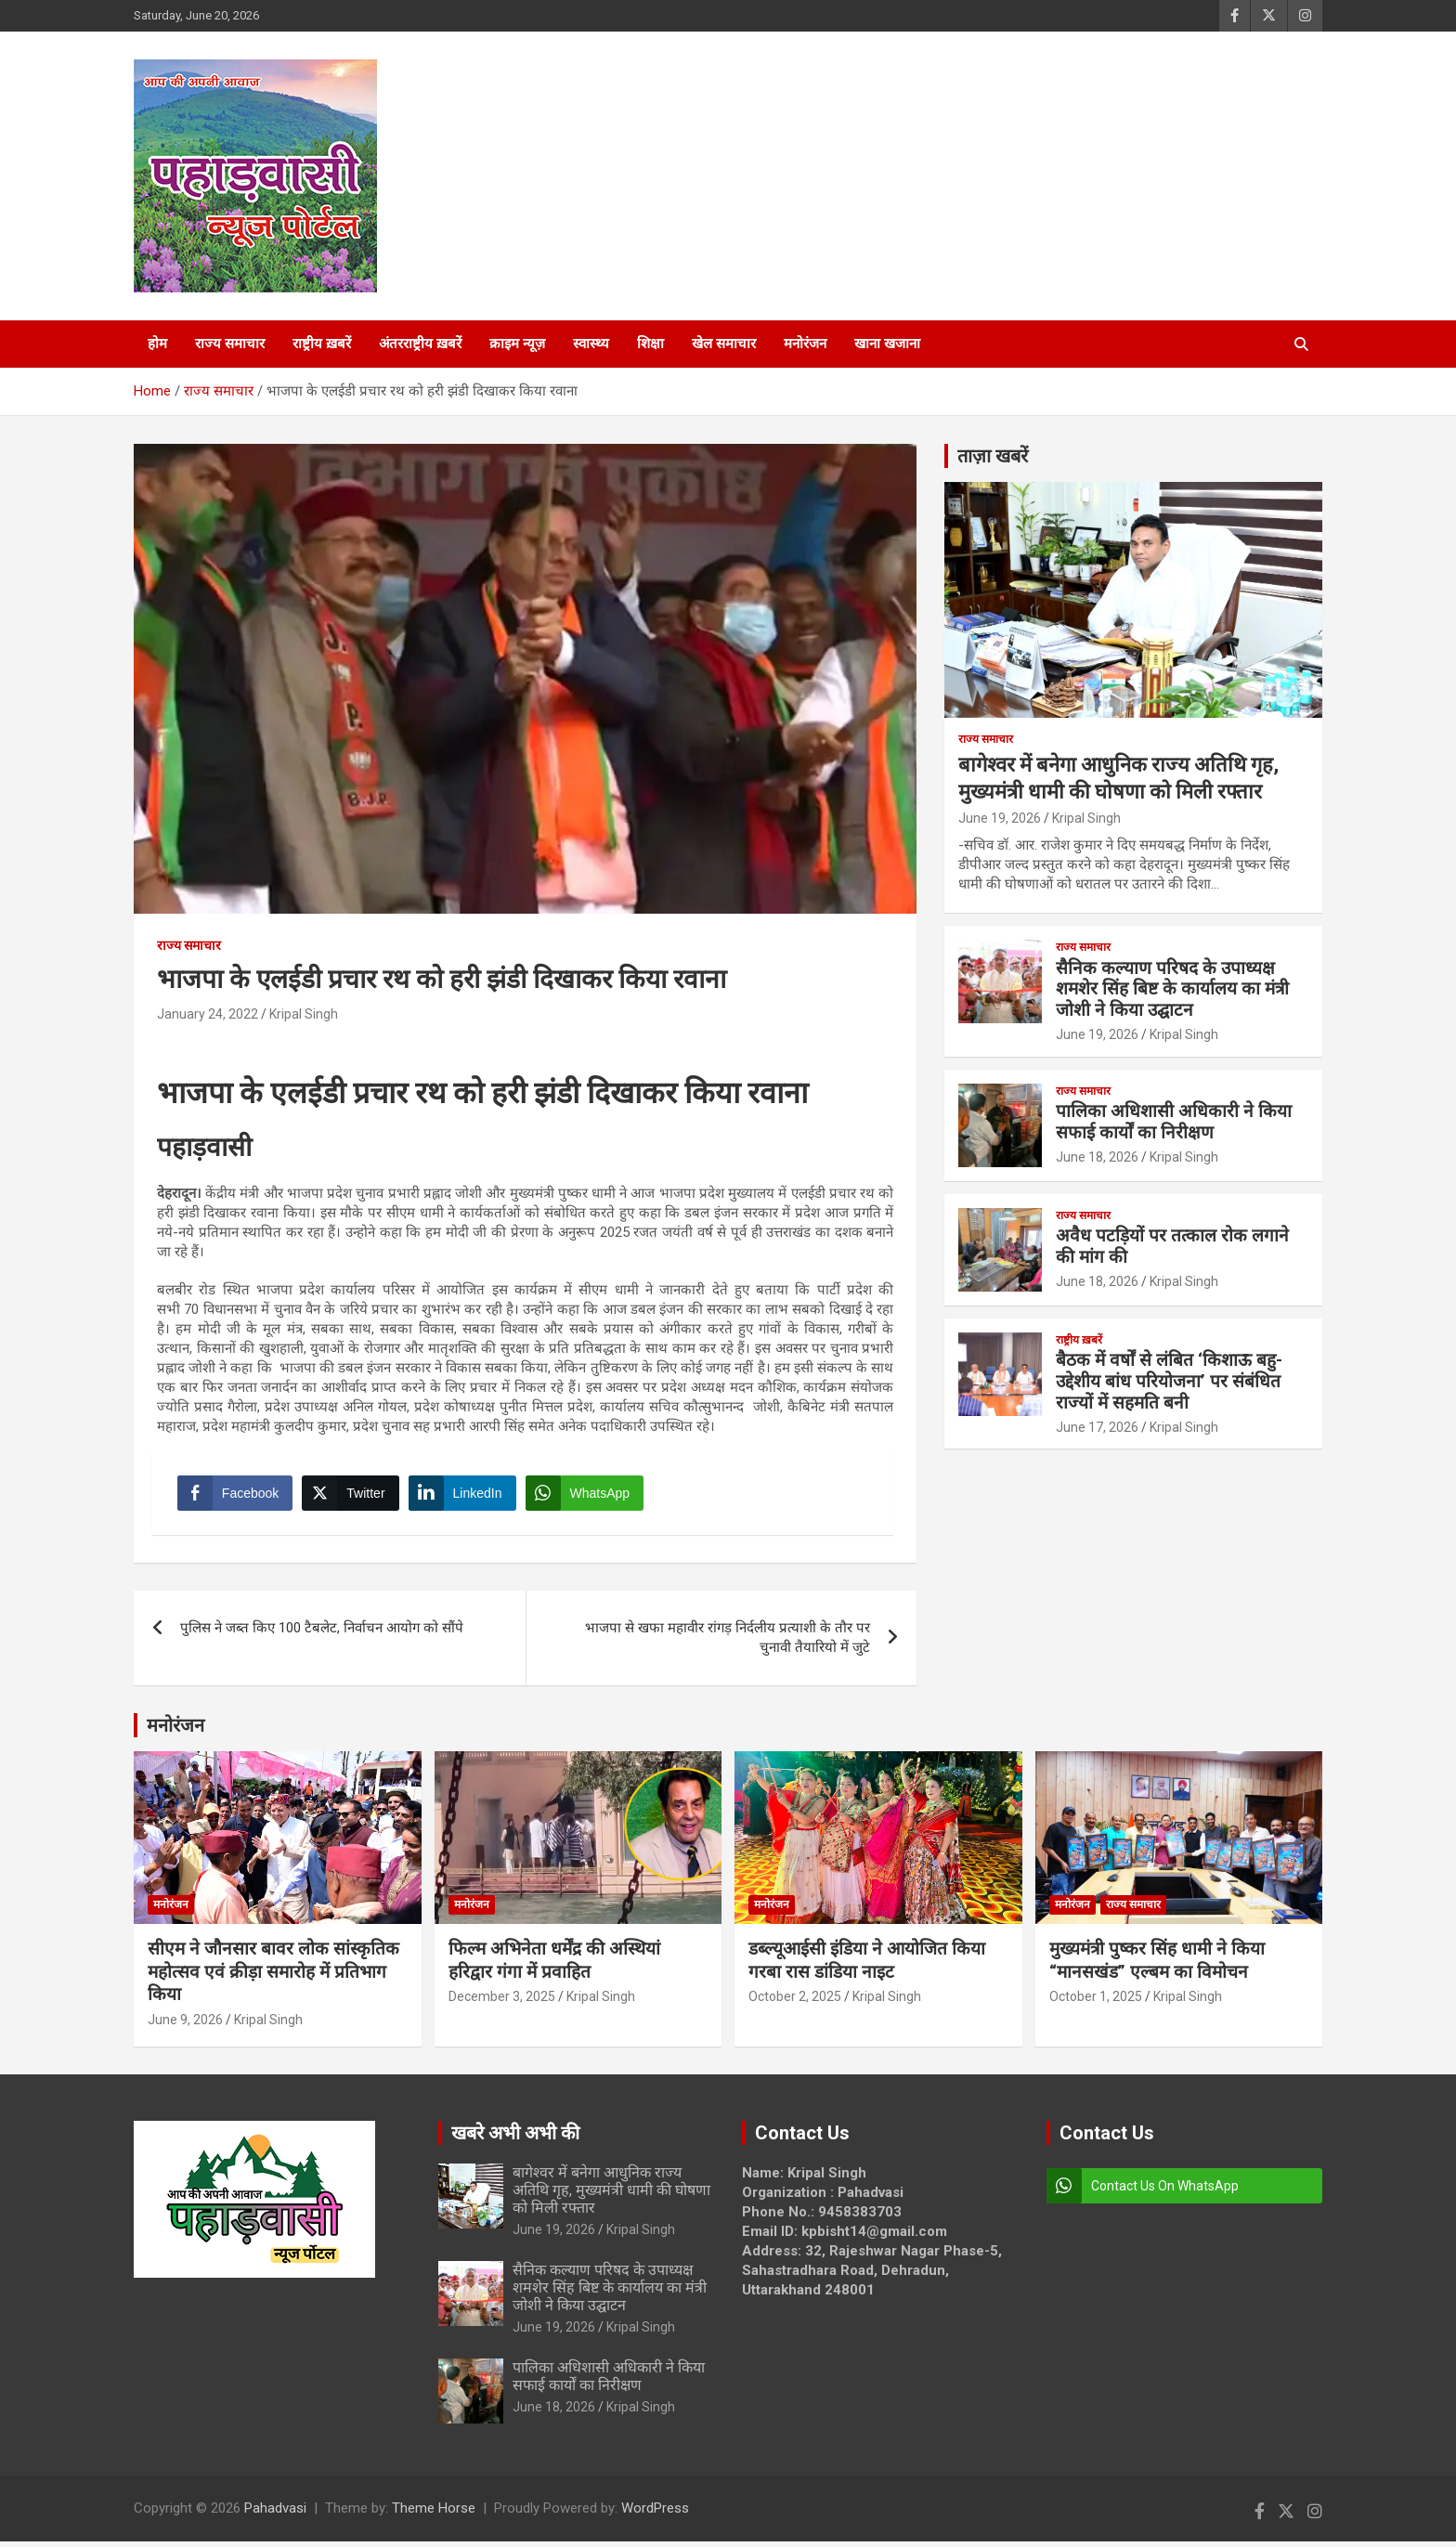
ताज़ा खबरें (992, 456)
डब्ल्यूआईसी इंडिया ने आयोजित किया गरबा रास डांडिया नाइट (866, 1965)
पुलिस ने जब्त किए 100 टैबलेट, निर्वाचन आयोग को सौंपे (321, 1634)
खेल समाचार (724, 343)
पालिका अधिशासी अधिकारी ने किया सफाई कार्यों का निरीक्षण (1174, 1121)
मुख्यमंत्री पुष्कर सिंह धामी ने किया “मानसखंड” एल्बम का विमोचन (1157, 1965)
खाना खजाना (887, 343)
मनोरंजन (805, 343)
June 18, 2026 (1097, 1157)
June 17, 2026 (1097, 1427)
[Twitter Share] (353, 1496)
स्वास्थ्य (591, 343)
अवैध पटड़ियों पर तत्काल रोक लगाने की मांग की (1172, 1246)
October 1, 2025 (1095, 2002)
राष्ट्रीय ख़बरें (321, 343)
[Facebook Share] (237, 1496)
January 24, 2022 (207, 1014)
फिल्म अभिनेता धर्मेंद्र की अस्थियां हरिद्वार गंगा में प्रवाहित (554, 1965)
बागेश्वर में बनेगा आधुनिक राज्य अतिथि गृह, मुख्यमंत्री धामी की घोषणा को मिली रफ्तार (611, 2195)
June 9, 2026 (185, 2025)
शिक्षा (650, 343)
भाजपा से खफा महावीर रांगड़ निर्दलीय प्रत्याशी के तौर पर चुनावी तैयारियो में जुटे (727, 1644)
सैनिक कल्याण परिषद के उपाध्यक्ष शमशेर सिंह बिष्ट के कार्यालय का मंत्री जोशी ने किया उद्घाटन (1172, 989)
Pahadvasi (275, 2513)
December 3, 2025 (501, 2002)
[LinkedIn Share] (465, 1496)
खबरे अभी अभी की (515, 2138)
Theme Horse (433, 2513)
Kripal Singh (303, 1014)
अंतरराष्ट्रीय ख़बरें (420, 343)
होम (157, 343)
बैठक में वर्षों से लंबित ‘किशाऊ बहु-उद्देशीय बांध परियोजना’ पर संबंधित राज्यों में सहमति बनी (1169, 1381)
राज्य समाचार (230, 343)
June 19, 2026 (999, 818)
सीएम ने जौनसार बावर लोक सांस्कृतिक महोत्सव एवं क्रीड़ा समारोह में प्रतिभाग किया (273, 1976)
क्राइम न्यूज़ (517, 343)
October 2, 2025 (794, 2002)
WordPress (655, 2513)
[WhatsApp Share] (587, 1496)
